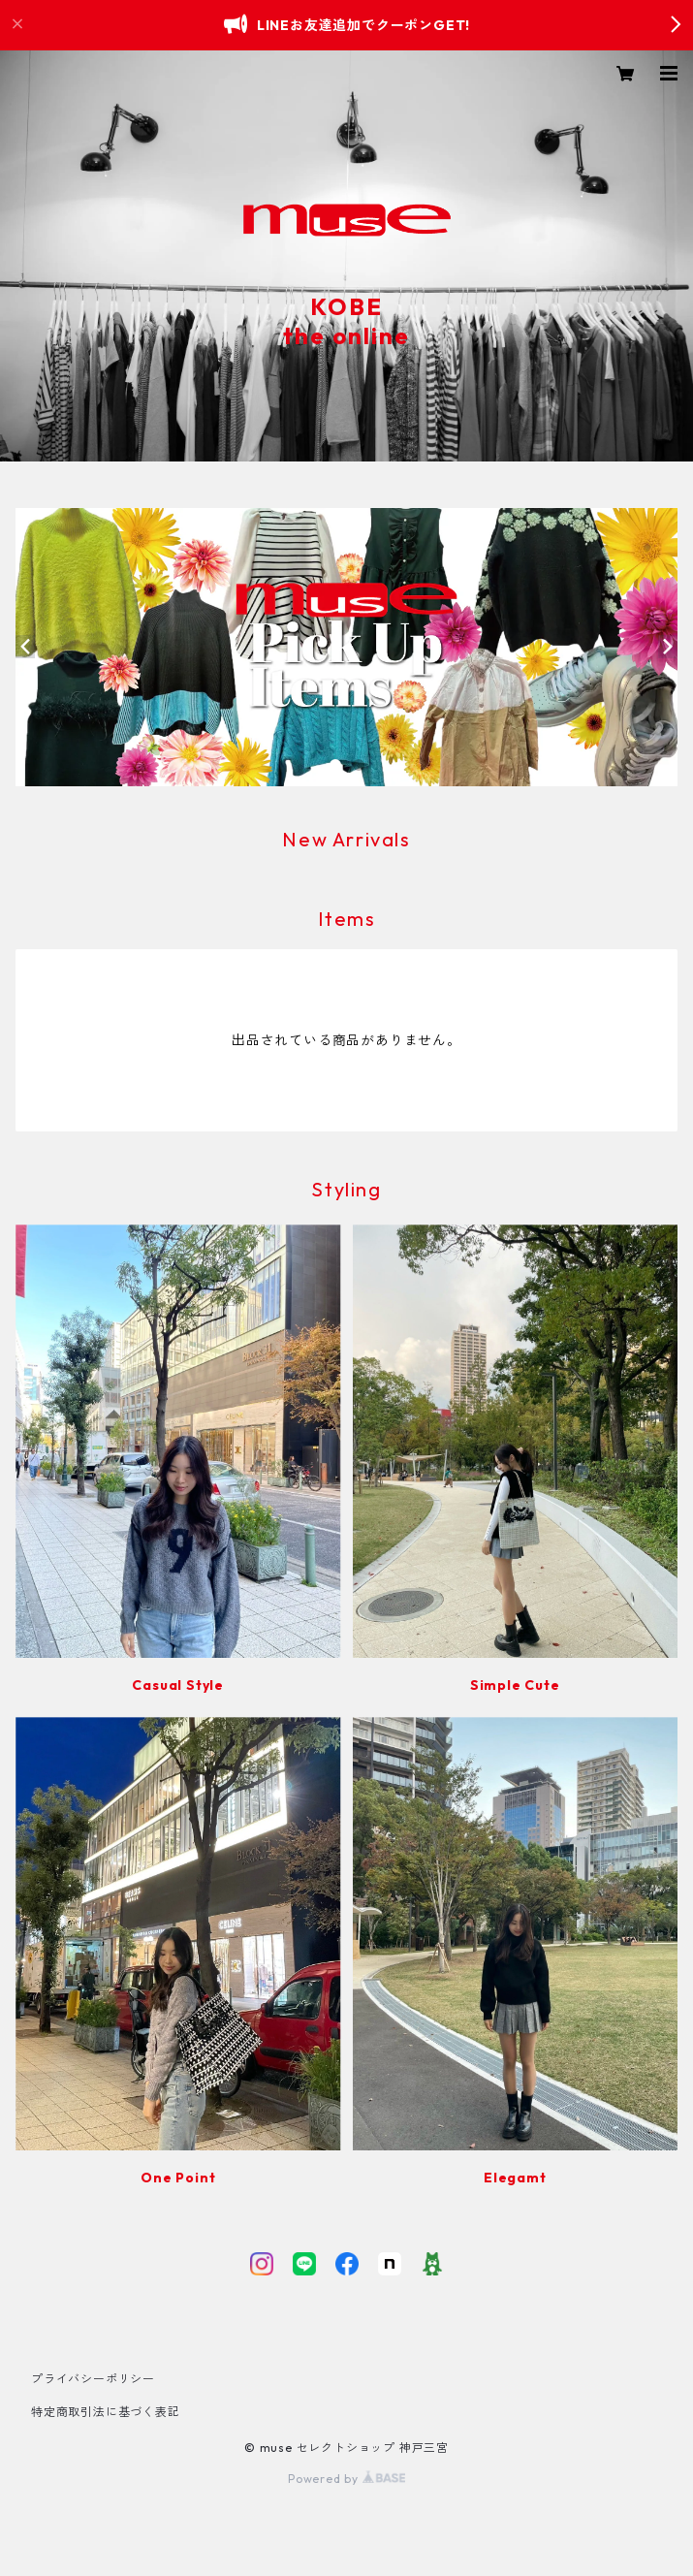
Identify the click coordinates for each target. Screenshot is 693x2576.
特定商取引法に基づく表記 (105, 2411)
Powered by (346, 2478)
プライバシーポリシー (93, 2378)
